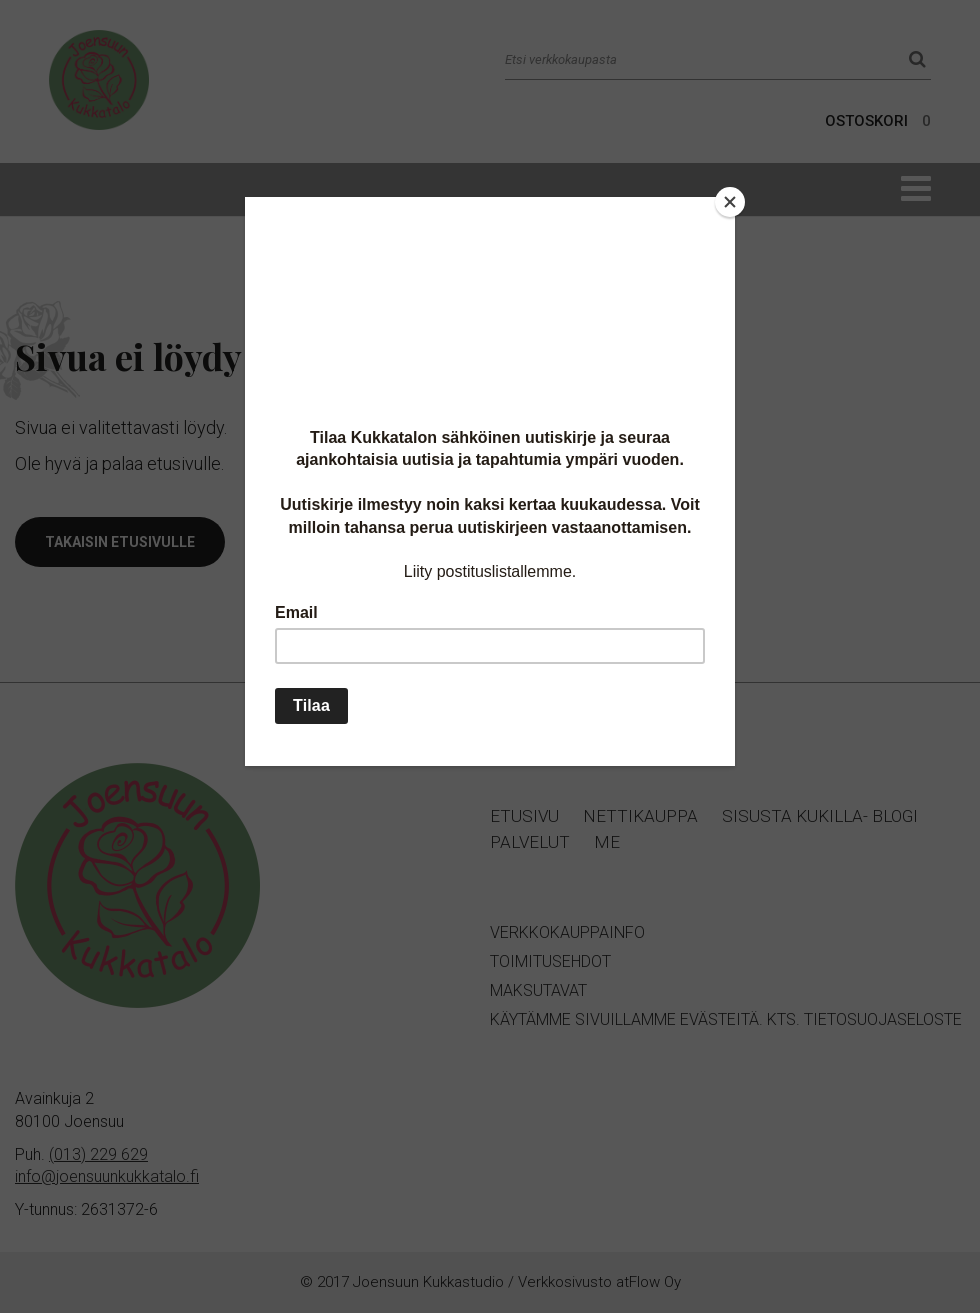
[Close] (730, 202)
